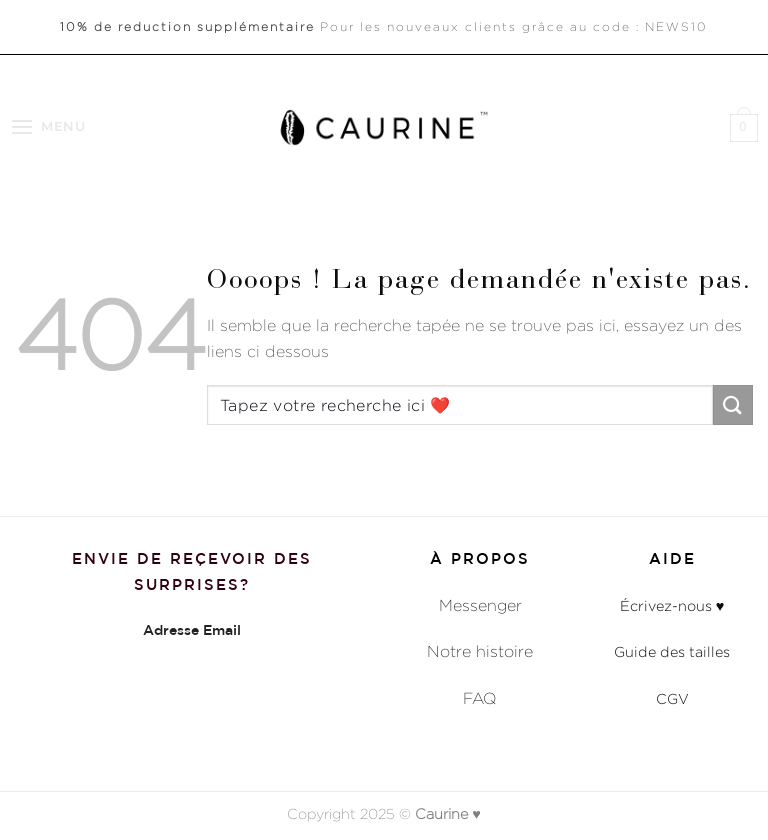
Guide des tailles (672, 651)
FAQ (480, 698)
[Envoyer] (733, 404)
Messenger (480, 605)
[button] (48, 126)
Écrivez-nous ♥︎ (672, 605)
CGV (672, 698)
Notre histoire (480, 651)
